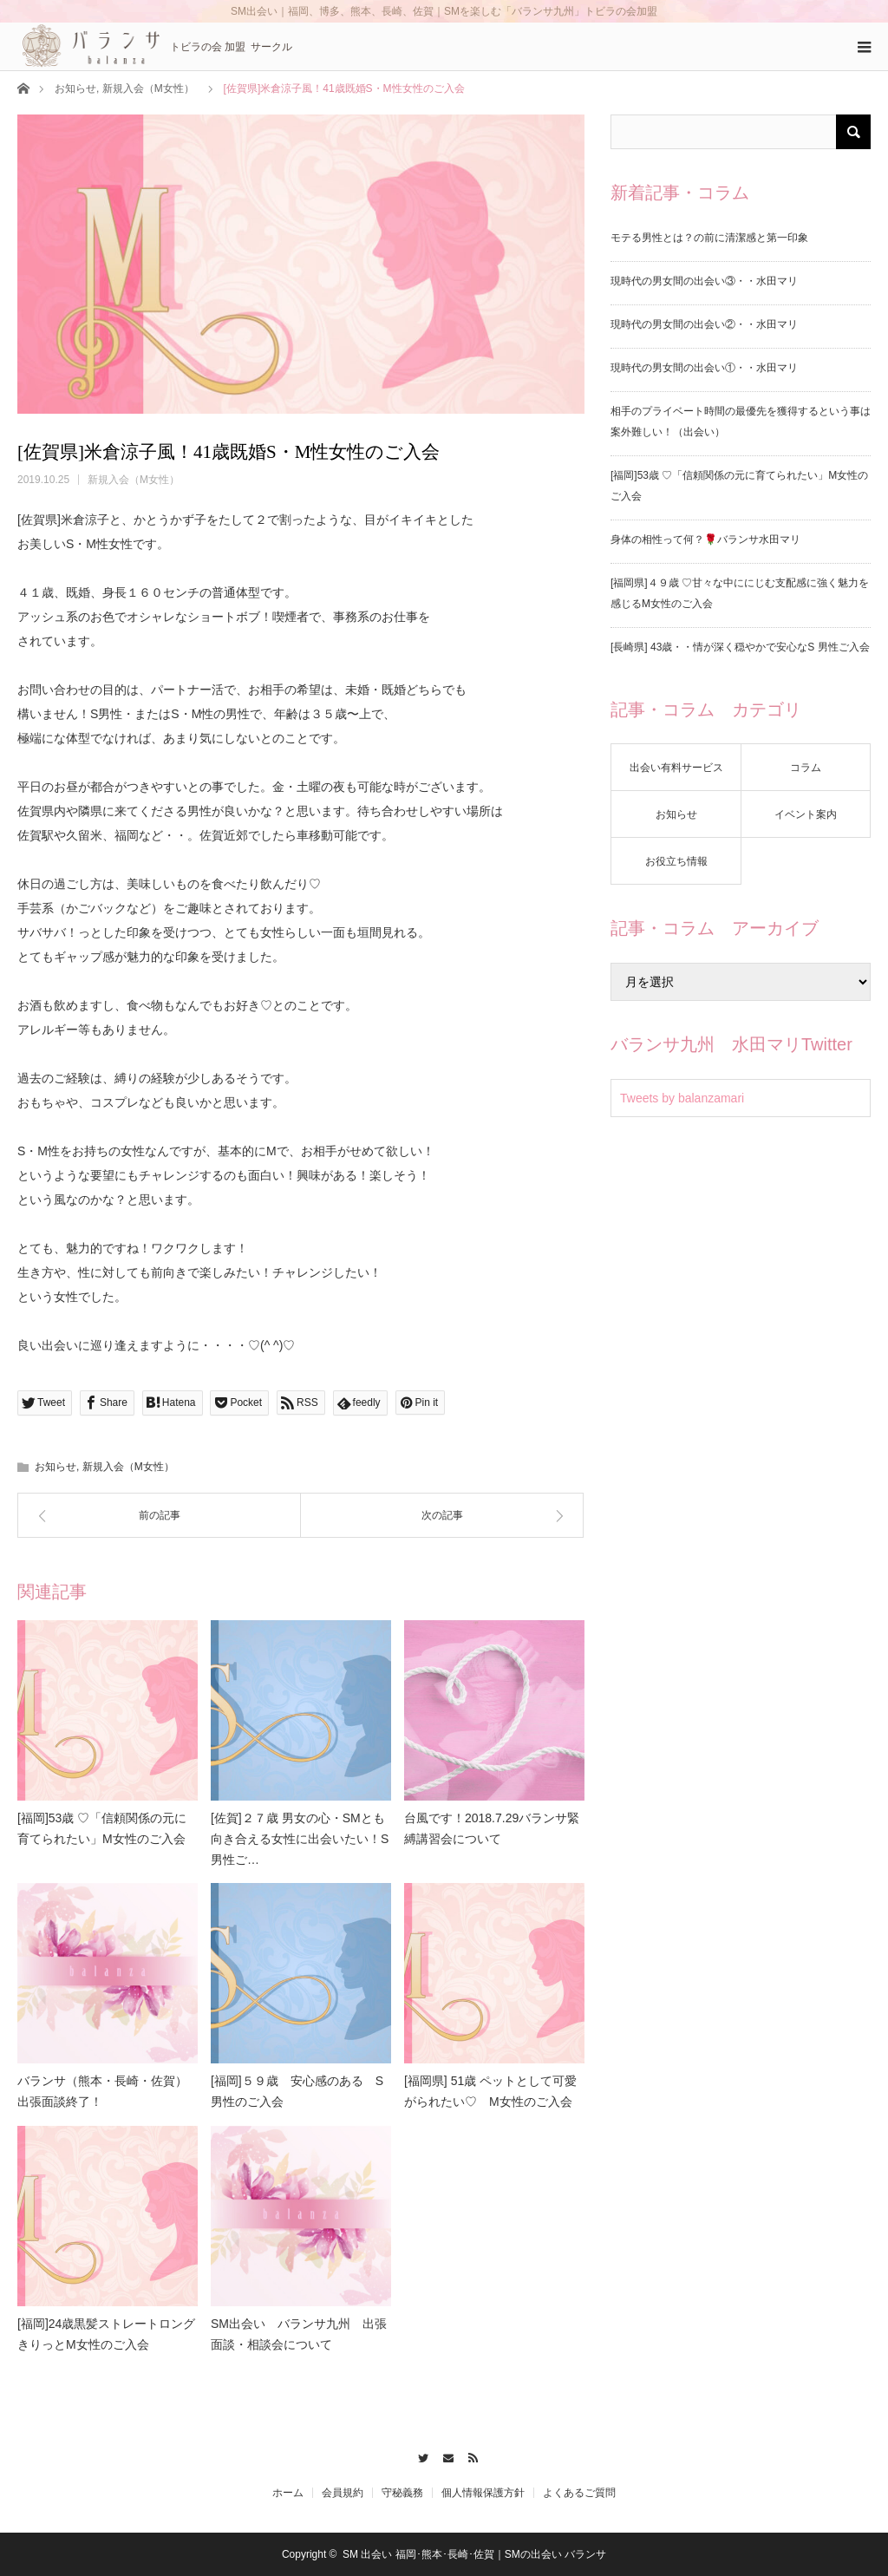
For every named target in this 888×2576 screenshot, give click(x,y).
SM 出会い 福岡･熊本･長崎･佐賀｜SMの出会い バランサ (474, 2554)
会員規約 (342, 2493)
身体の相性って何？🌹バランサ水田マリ (705, 539)
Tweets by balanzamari (682, 1098)
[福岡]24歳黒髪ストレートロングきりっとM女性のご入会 (106, 2334)
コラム (805, 768)
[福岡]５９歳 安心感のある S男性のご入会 (297, 2091)
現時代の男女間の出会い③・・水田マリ (704, 281)
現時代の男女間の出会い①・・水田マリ (704, 368)
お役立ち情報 (676, 861)
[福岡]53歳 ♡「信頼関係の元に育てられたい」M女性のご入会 (101, 1828)
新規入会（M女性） (148, 88)
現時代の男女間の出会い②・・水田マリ (704, 324)
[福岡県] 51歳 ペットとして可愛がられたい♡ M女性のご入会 (490, 2091)
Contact (444, 2455)
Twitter (419, 2455)
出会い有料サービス (676, 768)
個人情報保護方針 (483, 2493)
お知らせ (75, 88)
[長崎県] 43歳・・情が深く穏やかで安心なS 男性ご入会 (740, 647)
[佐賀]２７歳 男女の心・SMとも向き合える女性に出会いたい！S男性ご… (299, 1839)
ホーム (288, 2493)
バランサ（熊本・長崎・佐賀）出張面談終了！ (102, 2091)
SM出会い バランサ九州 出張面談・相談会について (299, 2334)
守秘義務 (402, 2493)
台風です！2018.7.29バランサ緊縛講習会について (491, 1828)
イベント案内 (805, 814)
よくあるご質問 (579, 2493)
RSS (469, 2455)
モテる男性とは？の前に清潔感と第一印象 (709, 238)
